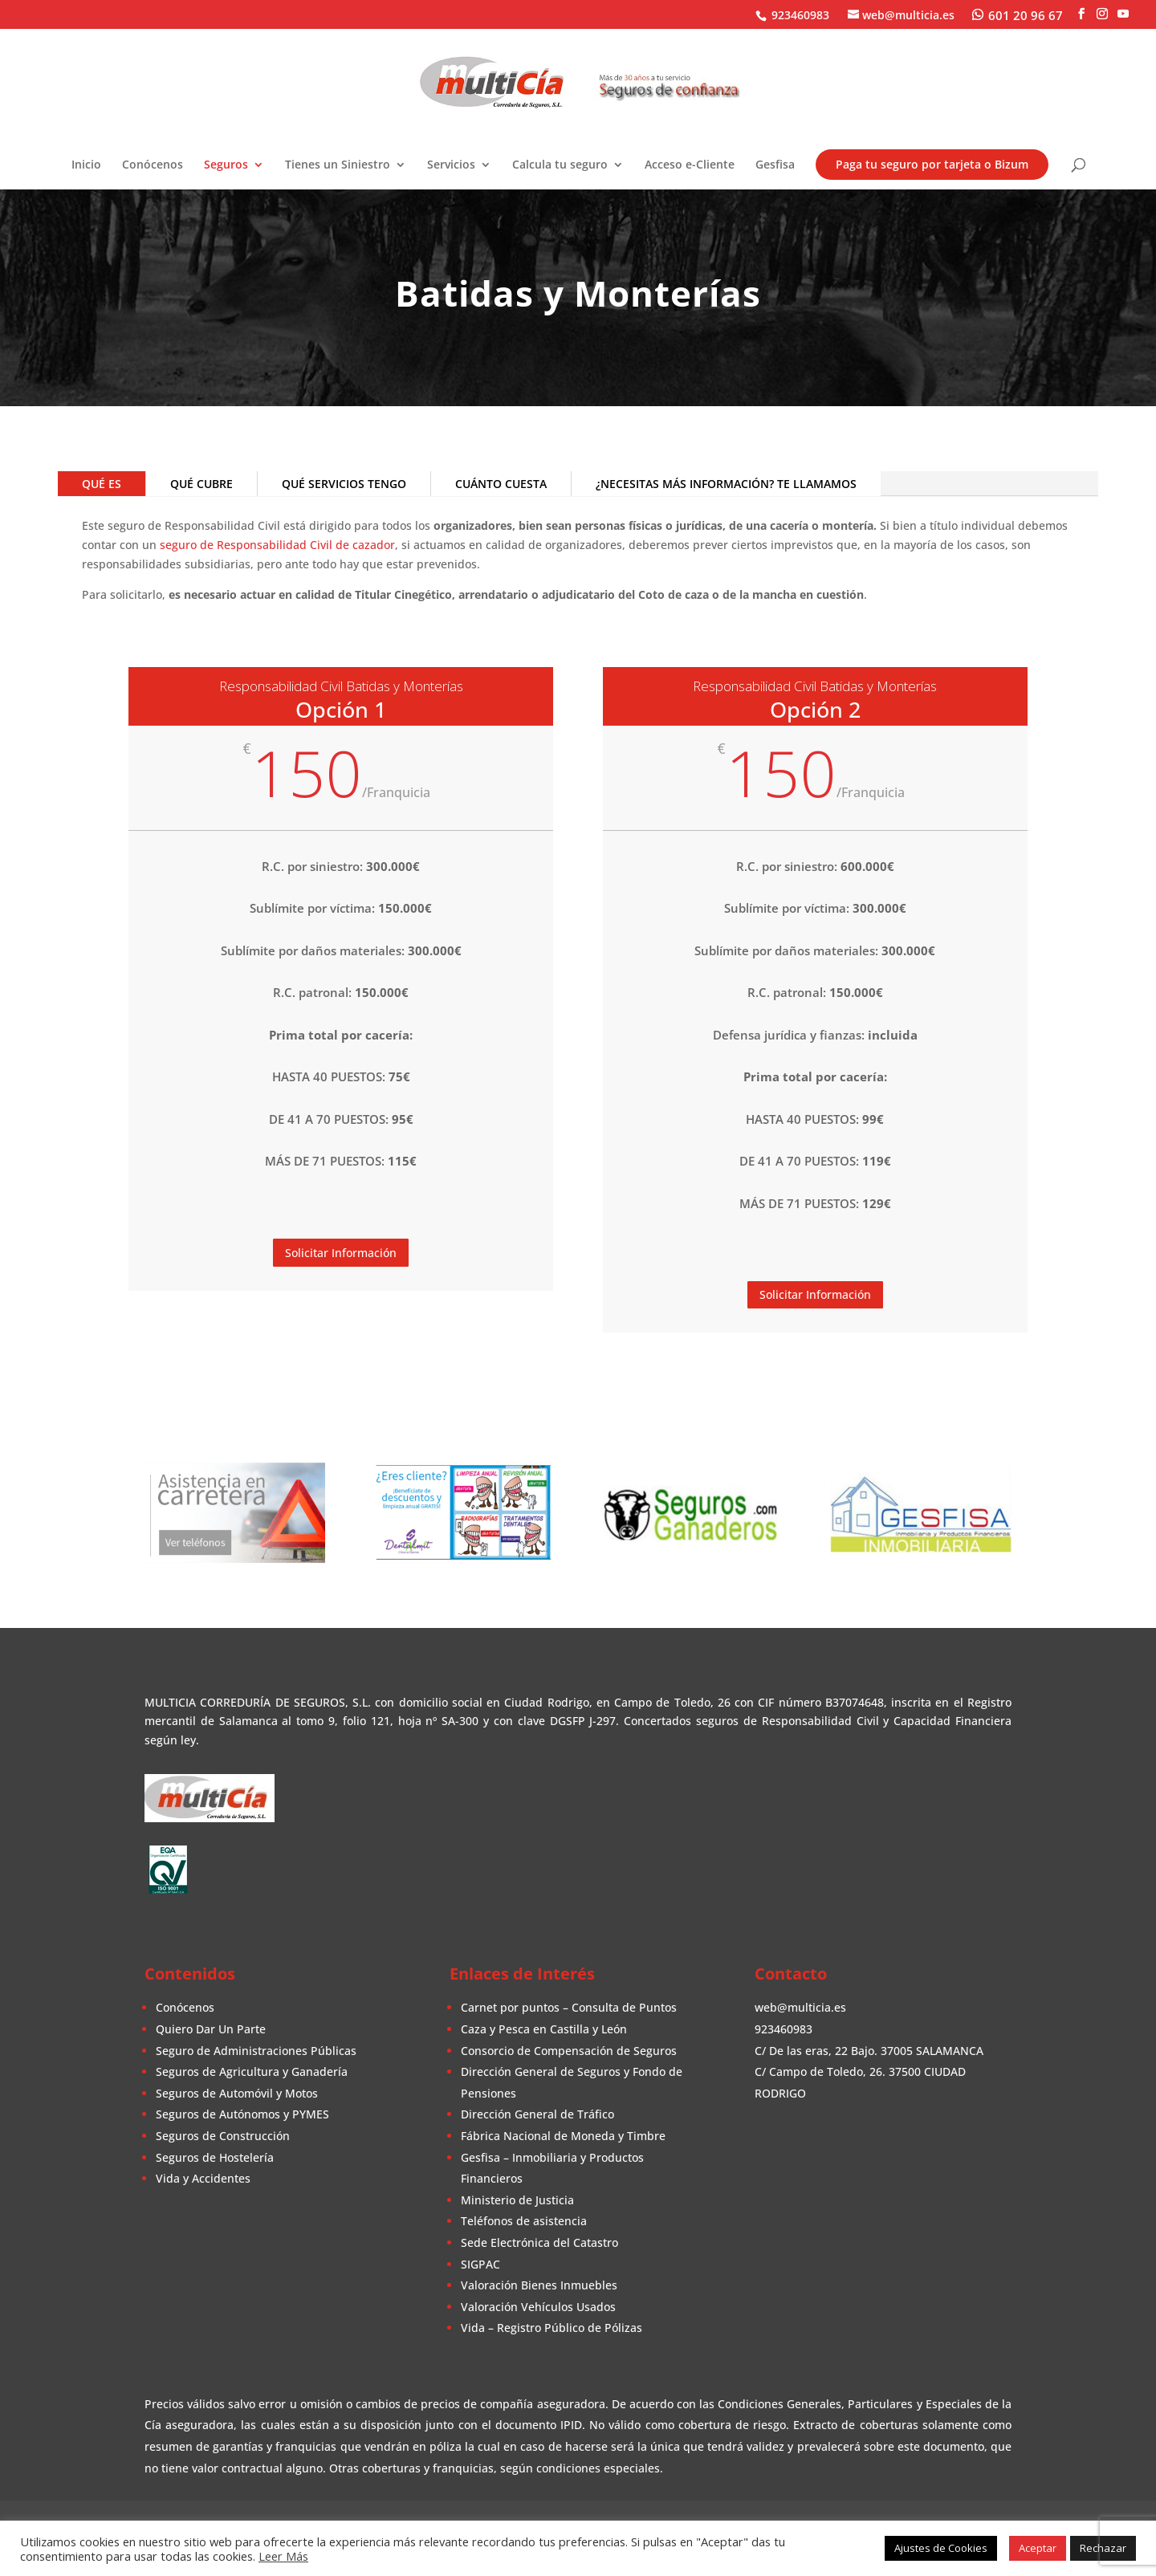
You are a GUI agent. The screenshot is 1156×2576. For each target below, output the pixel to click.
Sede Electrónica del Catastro (539, 2242)
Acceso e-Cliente (690, 165)
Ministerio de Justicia (517, 2200)
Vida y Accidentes (203, 2178)
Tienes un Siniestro (337, 165)
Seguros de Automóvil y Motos (237, 2093)
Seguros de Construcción (223, 2135)
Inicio (86, 165)
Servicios (451, 165)
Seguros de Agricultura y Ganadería (252, 2071)
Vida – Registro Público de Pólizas (551, 2327)
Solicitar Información (341, 1252)
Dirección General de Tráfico (537, 2114)
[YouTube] (1123, 14)
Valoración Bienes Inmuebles (539, 2285)
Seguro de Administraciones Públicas (256, 2050)
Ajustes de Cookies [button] (940, 2548)
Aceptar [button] (1037, 2548)
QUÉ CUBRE (201, 483)
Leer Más (283, 2556)
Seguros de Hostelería (215, 2157)
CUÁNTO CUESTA (501, 483)
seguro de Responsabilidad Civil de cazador (277, 544)
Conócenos (152, 165)
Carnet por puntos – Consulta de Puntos (569, 2007)
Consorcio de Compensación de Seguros (569, 2050)
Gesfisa (775, 165)
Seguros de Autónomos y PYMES (242, 2114)
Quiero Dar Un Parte (211, 2029)
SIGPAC (480, 2264)
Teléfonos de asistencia (524, 2220)
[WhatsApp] (1017, 14)
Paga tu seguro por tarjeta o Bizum (932, 164)
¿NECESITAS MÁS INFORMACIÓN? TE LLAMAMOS (726, 483)
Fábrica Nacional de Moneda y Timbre (563, 2135)
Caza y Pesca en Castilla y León (544, 2029)
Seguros (226, 165)
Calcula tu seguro (560, 165)
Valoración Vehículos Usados (538, 2306)
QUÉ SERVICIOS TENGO (344, 483)
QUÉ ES (101, 483)
